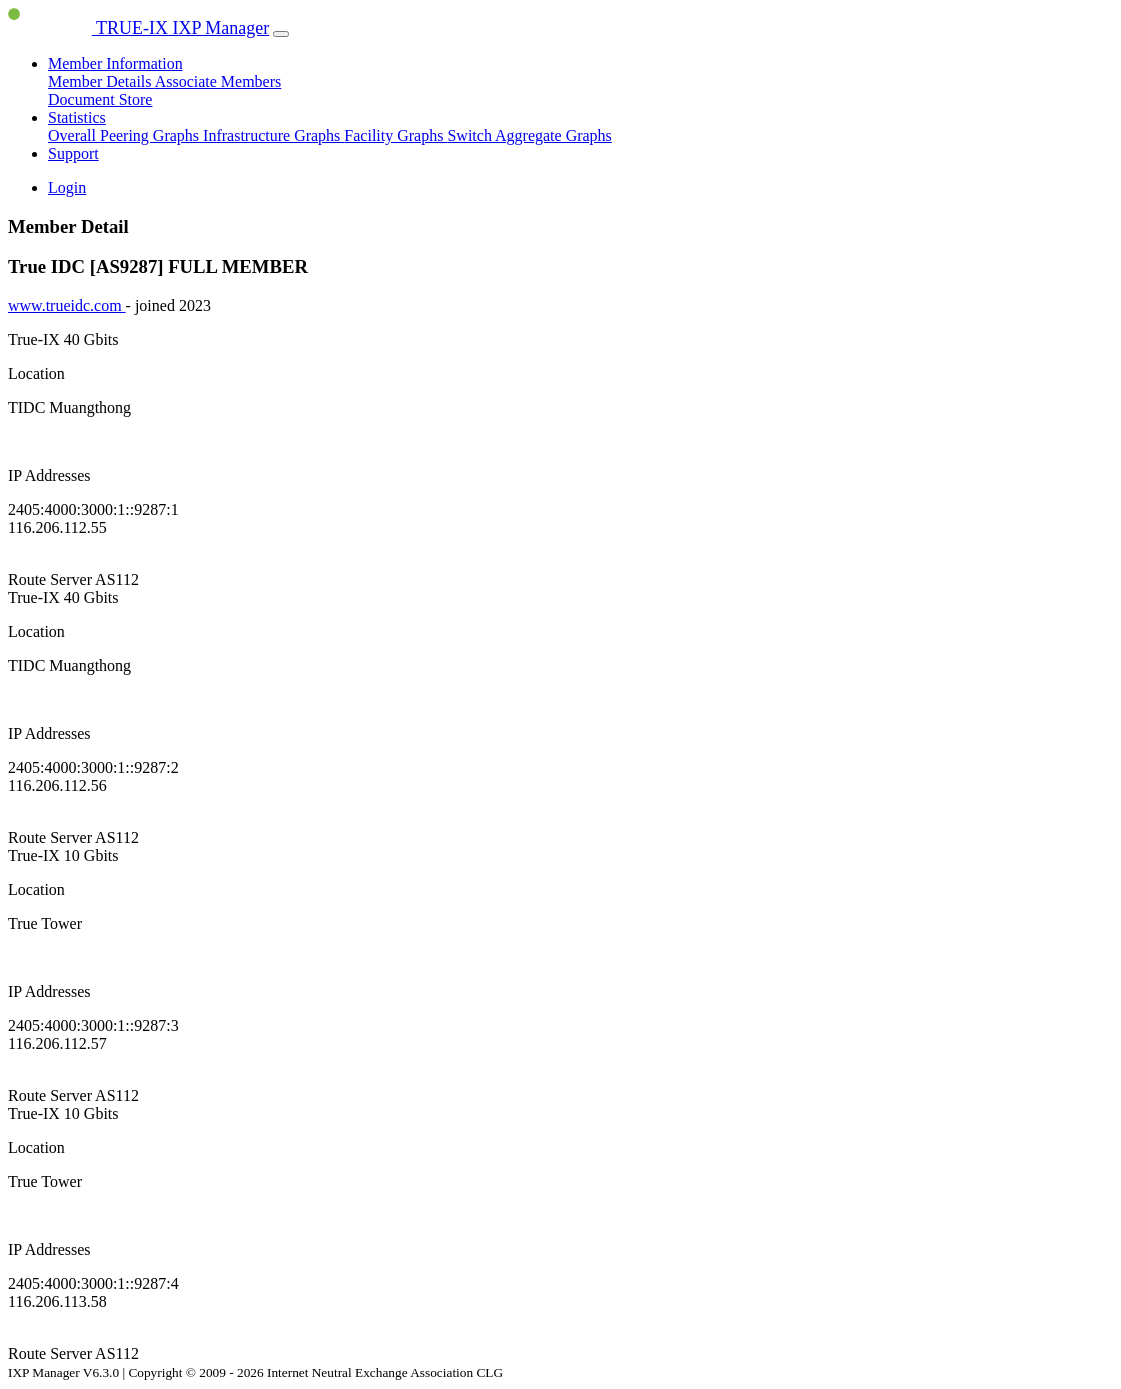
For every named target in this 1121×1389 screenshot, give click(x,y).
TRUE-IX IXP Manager (138, 28)
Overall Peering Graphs (125, 135)
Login (67, 187)
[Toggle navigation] (281, 34)
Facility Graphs (395, 135)
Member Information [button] (115, 63)
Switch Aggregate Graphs (529, 135)
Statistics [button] (77, 117)
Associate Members (218, 81)
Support (73, 153)
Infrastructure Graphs (273, 135)
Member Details (101, 81)
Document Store (100, 99)
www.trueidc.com (67, 305)
